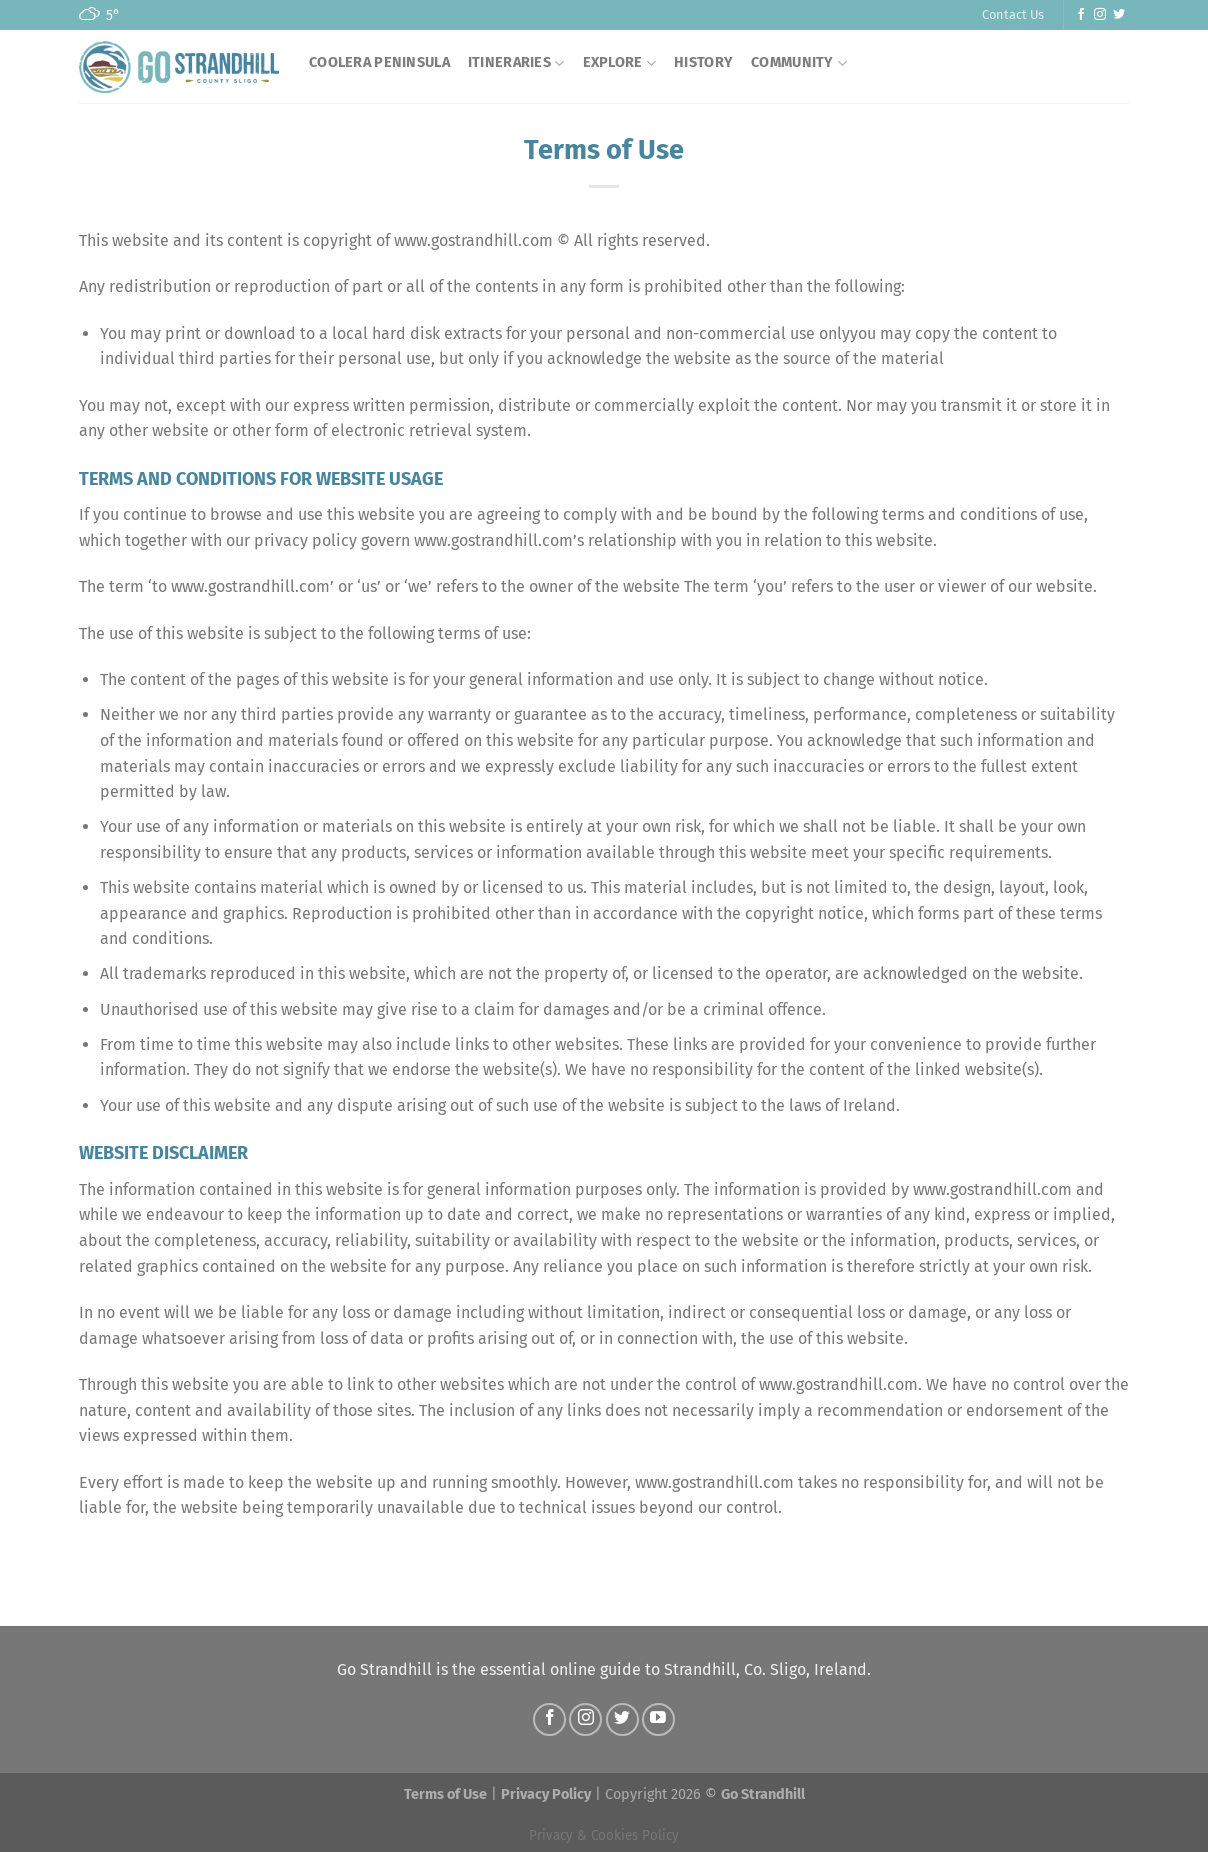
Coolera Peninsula (379, 62)
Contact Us (1013, 14)
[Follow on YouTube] (658, 1719)
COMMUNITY (799, 63)
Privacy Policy (546, 1794)
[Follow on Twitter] (1119, 15)
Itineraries (516, 63)
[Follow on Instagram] (1100, 15)
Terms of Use (445, 1794)
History (703, 62)
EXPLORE (620, 63)
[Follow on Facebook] (1081, 15)
